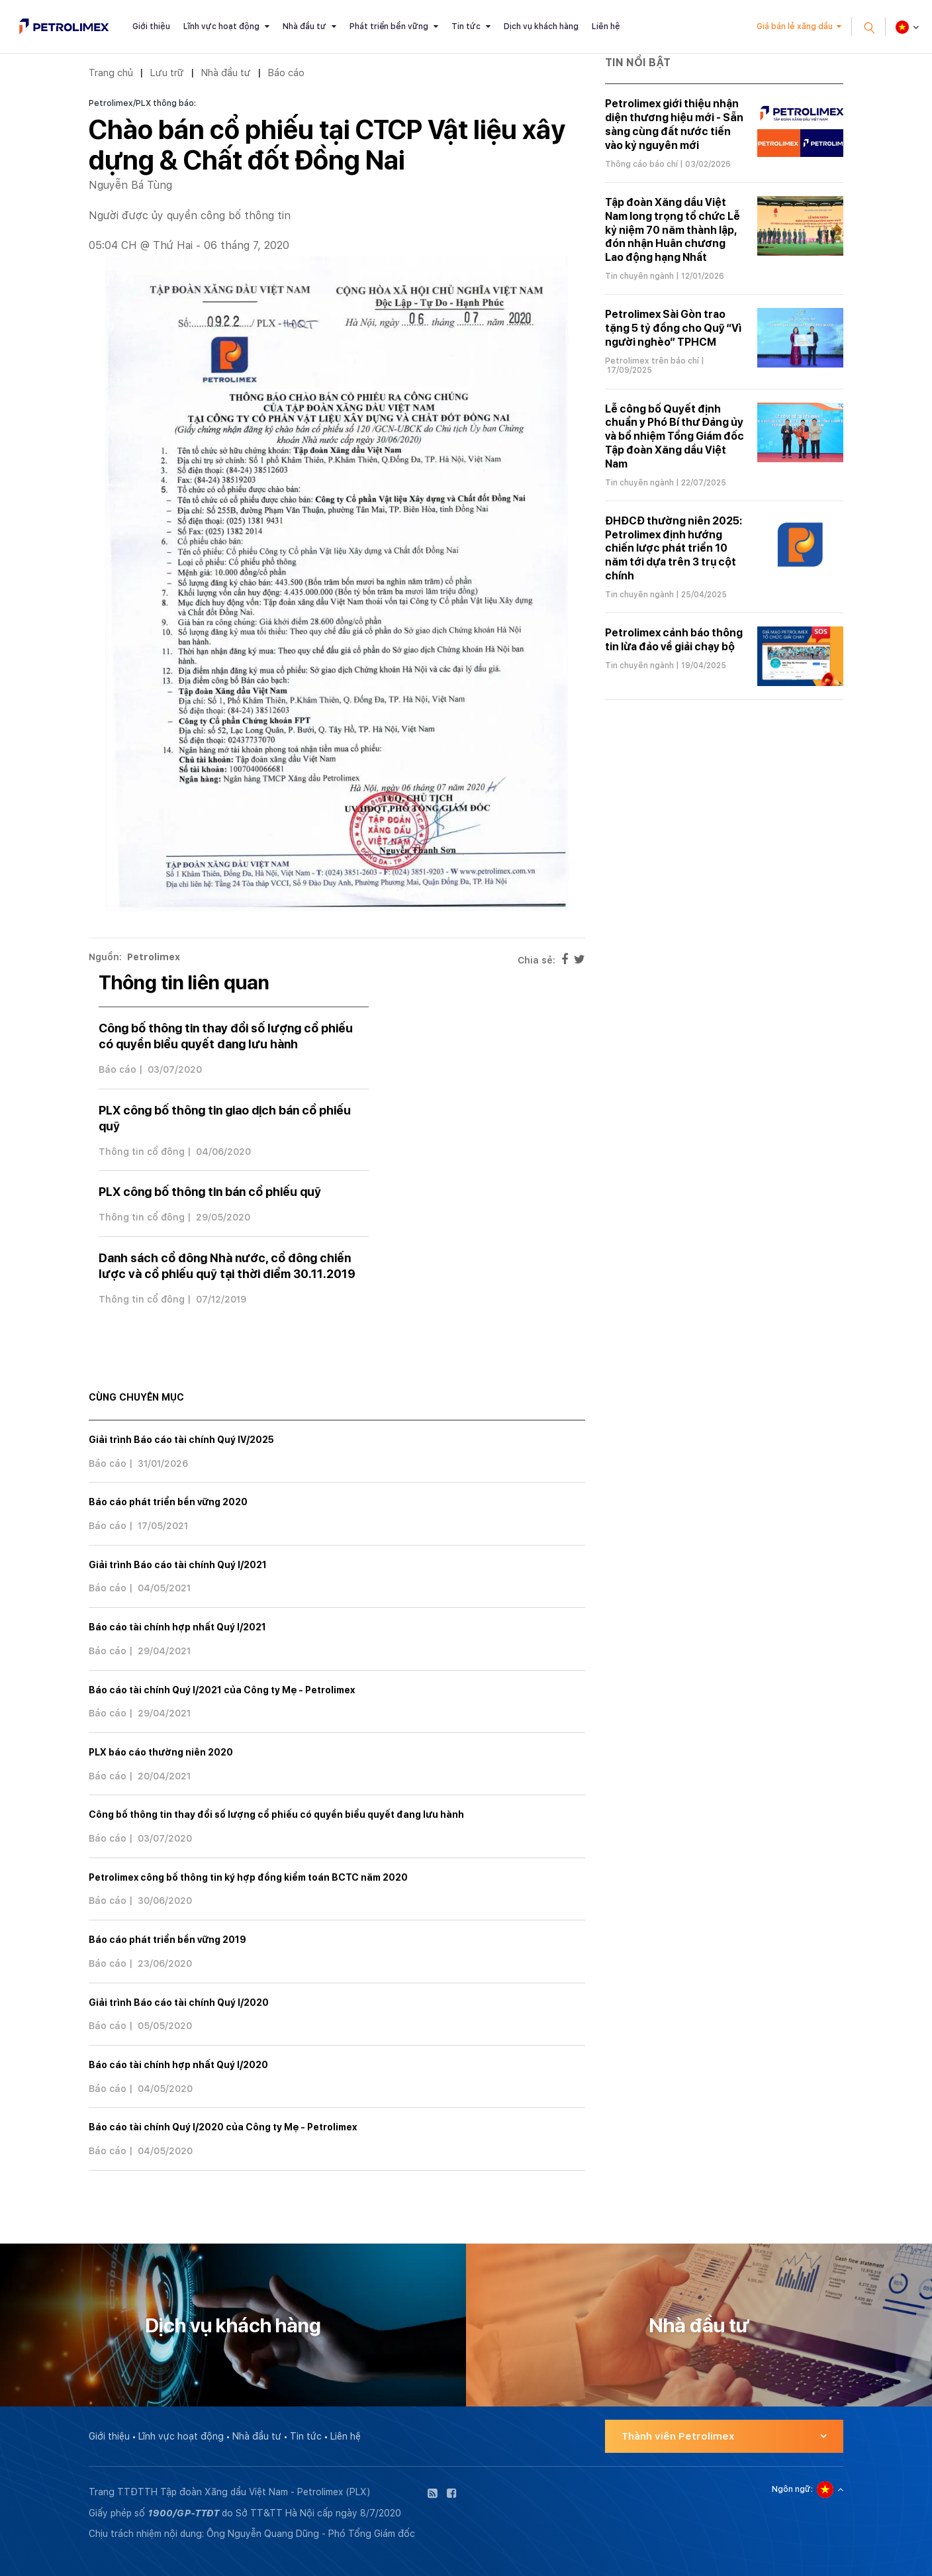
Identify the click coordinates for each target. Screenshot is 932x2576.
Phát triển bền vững (389, 26)
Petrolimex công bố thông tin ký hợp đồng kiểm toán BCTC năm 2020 (248, 1877)
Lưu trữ (167, 72)
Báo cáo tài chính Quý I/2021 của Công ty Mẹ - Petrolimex (222, 1690)
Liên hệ (606, 26)
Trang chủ (111, 72)
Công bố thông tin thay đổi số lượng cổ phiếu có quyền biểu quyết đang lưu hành (276, 1814)
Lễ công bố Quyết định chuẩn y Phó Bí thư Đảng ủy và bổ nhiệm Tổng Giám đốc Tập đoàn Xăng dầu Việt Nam (674, 436)
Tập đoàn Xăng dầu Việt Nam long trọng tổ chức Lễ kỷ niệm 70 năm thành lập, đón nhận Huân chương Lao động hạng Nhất (672, 230)
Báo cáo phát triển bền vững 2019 (167, 1939)
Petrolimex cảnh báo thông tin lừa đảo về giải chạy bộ (674, 639)
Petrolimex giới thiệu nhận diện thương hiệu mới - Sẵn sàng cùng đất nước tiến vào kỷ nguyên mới (674, 124)
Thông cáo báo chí (641, 164)
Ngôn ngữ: (792, 2489)
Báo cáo (285, 72)
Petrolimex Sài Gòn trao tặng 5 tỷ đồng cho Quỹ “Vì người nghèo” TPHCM (673, 328)
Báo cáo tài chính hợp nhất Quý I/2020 (178, 2064)
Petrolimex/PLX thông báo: (142, 103)
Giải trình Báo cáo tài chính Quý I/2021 (178, 1565)
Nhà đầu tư (304, 26)
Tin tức (466, 26)
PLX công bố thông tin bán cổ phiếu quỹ (210, 1192)
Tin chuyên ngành (639, 276)
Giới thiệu (151, 26)
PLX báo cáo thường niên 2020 (161, 1752)
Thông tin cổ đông (142, 1151)
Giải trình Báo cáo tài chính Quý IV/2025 (181, 1439)
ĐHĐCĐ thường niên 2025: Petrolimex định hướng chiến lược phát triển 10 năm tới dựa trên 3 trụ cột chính (673, 548)
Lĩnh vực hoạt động (221, 26)
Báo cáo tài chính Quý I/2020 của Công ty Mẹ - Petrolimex (223, 2127)
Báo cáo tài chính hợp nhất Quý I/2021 (177, 1627)
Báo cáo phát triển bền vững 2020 (168, 1502)
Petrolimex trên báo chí (652, 361)
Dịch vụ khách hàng (541, 26)
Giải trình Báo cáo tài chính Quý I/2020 (179, 2002)
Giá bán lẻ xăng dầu (795, 26)
